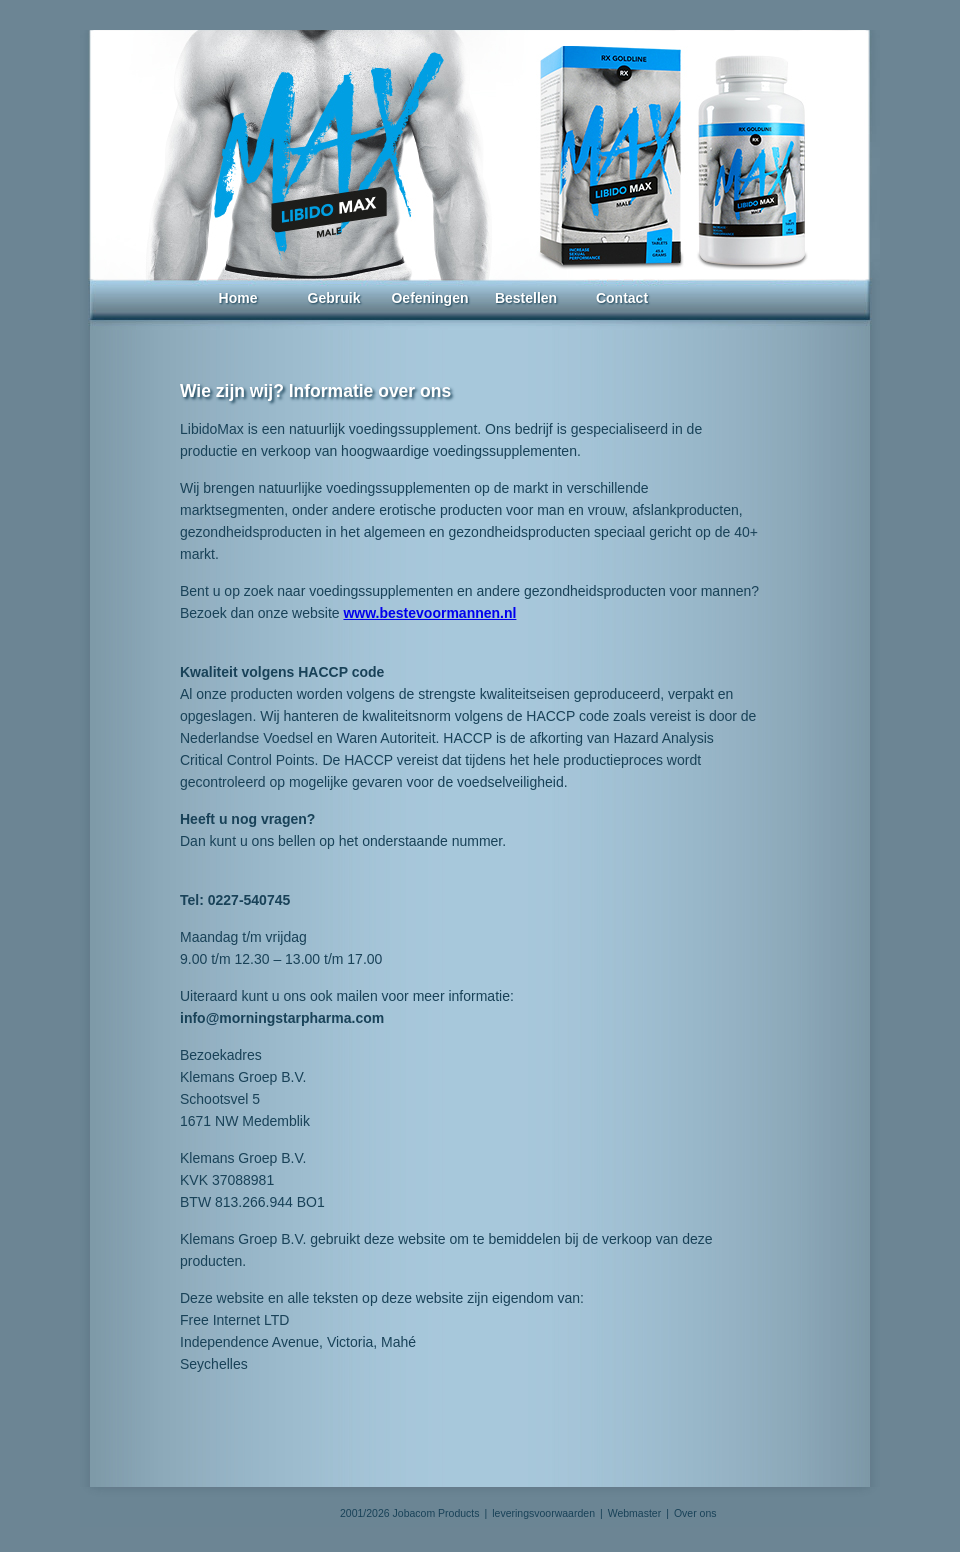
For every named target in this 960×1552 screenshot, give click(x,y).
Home (238, 298)
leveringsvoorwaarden (543, 1513)
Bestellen (526, 298)
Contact (622, 298)
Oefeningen (429, 298)
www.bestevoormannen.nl (429, 613)
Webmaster (635, 1513)
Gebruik (334, 298)
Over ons (695, 1513)
